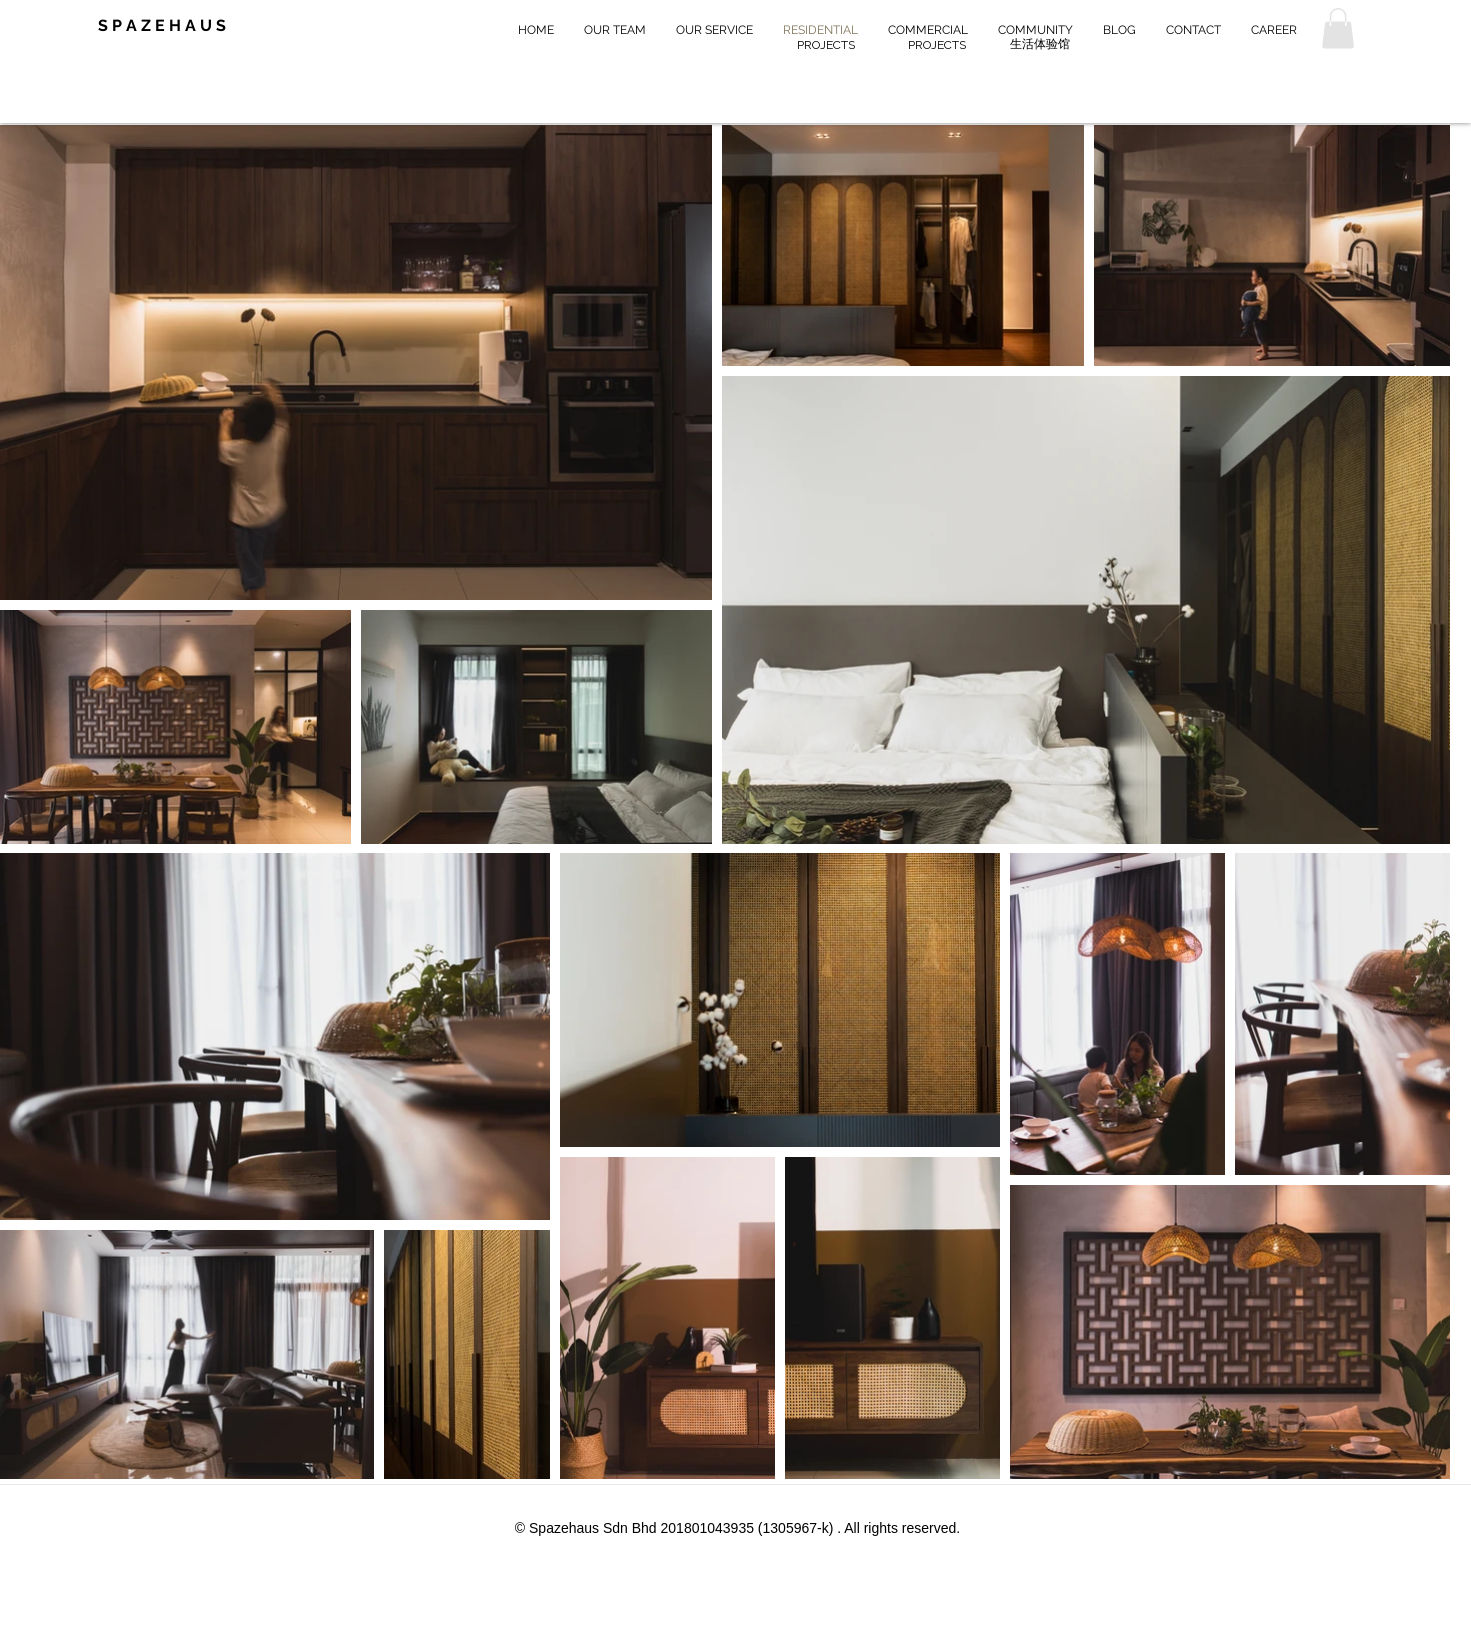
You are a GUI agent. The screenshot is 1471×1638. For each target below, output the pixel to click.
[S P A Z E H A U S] (176, 26)
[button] (1338, 28)
